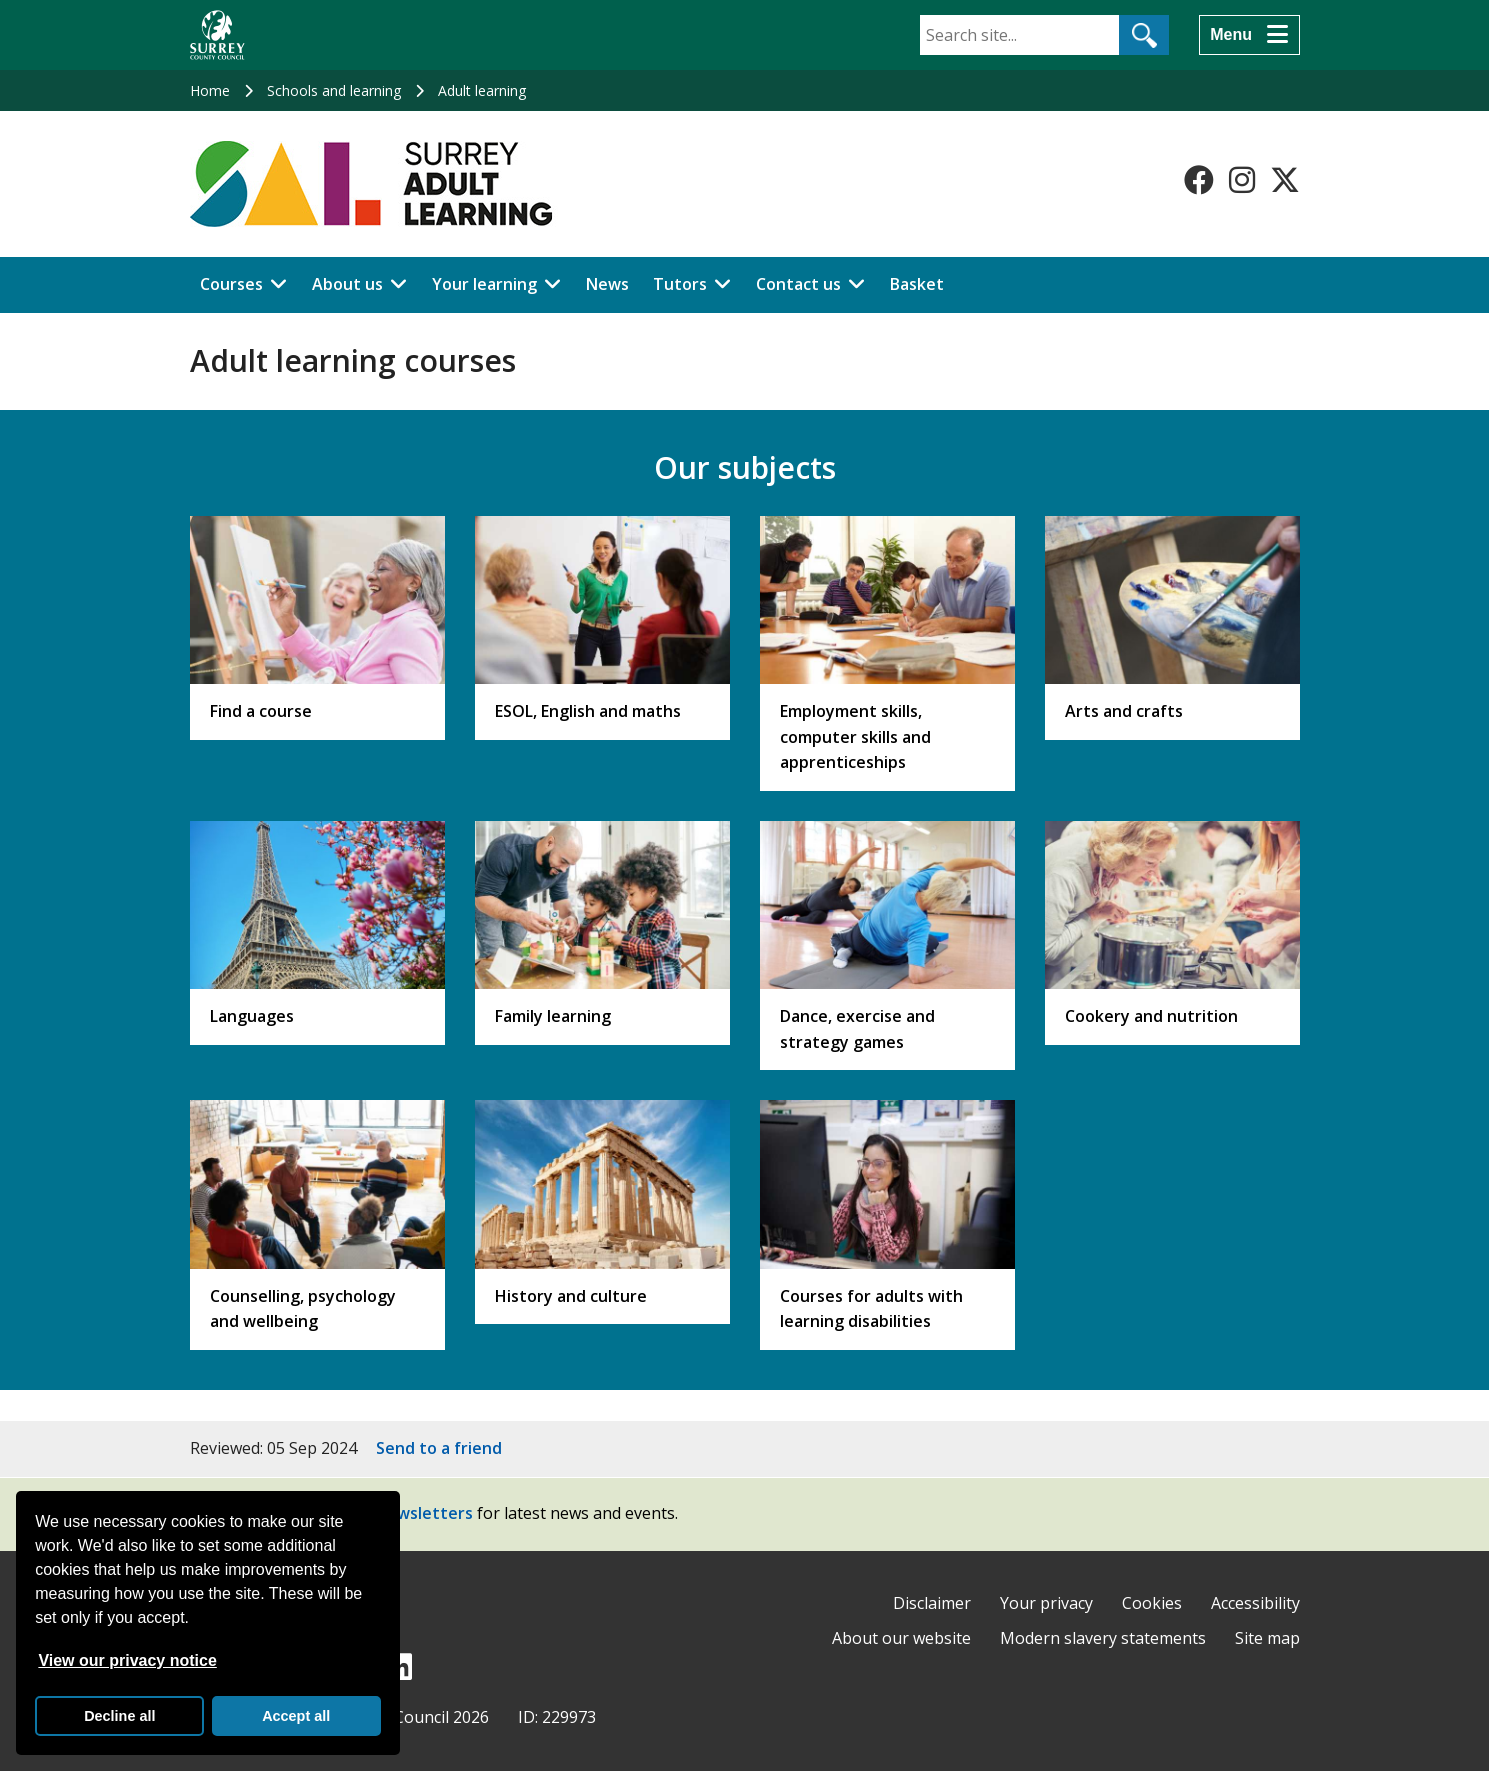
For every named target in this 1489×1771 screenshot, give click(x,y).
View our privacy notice (127, 1660)
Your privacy (1046, 1603)
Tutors (680, 284)
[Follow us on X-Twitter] (1285, 180)
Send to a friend (439, 1448)
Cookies (1152, 1603)
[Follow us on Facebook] (1199, 180)
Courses (231, 284)
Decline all (119, 1716)
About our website (901, 1638)
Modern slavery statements (1103, 1638)
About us (347, 284)
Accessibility (1255, 1603)
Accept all (296, 1716)
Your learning (484, 284)
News (607, 284)
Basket (917, 284)
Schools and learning (334, 90)
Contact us (798, 284)
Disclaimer (932, 1603)
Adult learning (482, 90)
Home (210, 90)
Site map (1267, 1638)
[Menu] (1249, 35)
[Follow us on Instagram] (1242, 180)
